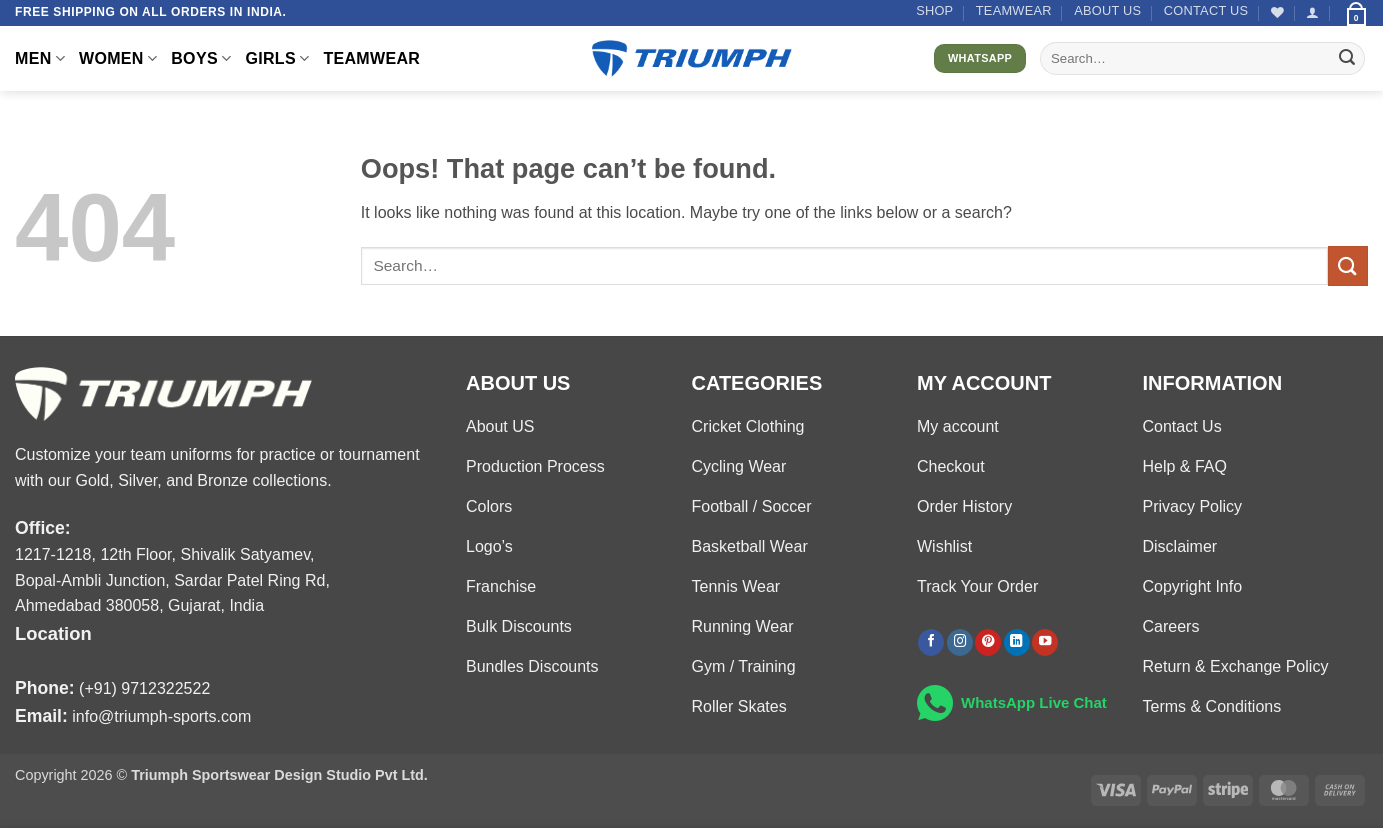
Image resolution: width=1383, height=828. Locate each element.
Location (53, 633)
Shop (934, 10)
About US (1107, 10)
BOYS (201, 58)
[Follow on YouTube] (1045, 642)
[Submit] (1347, 59)
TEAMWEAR (1014, 10)
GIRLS (277, 58)
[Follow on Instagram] (960, 642)
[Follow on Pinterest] (988, 642)
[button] (1312, 12)
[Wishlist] (1277, 12)
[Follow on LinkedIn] (1017, 642)
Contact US (1206, 10)
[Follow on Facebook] (931, 642)
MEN (40, 58)
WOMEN (118, 58)
